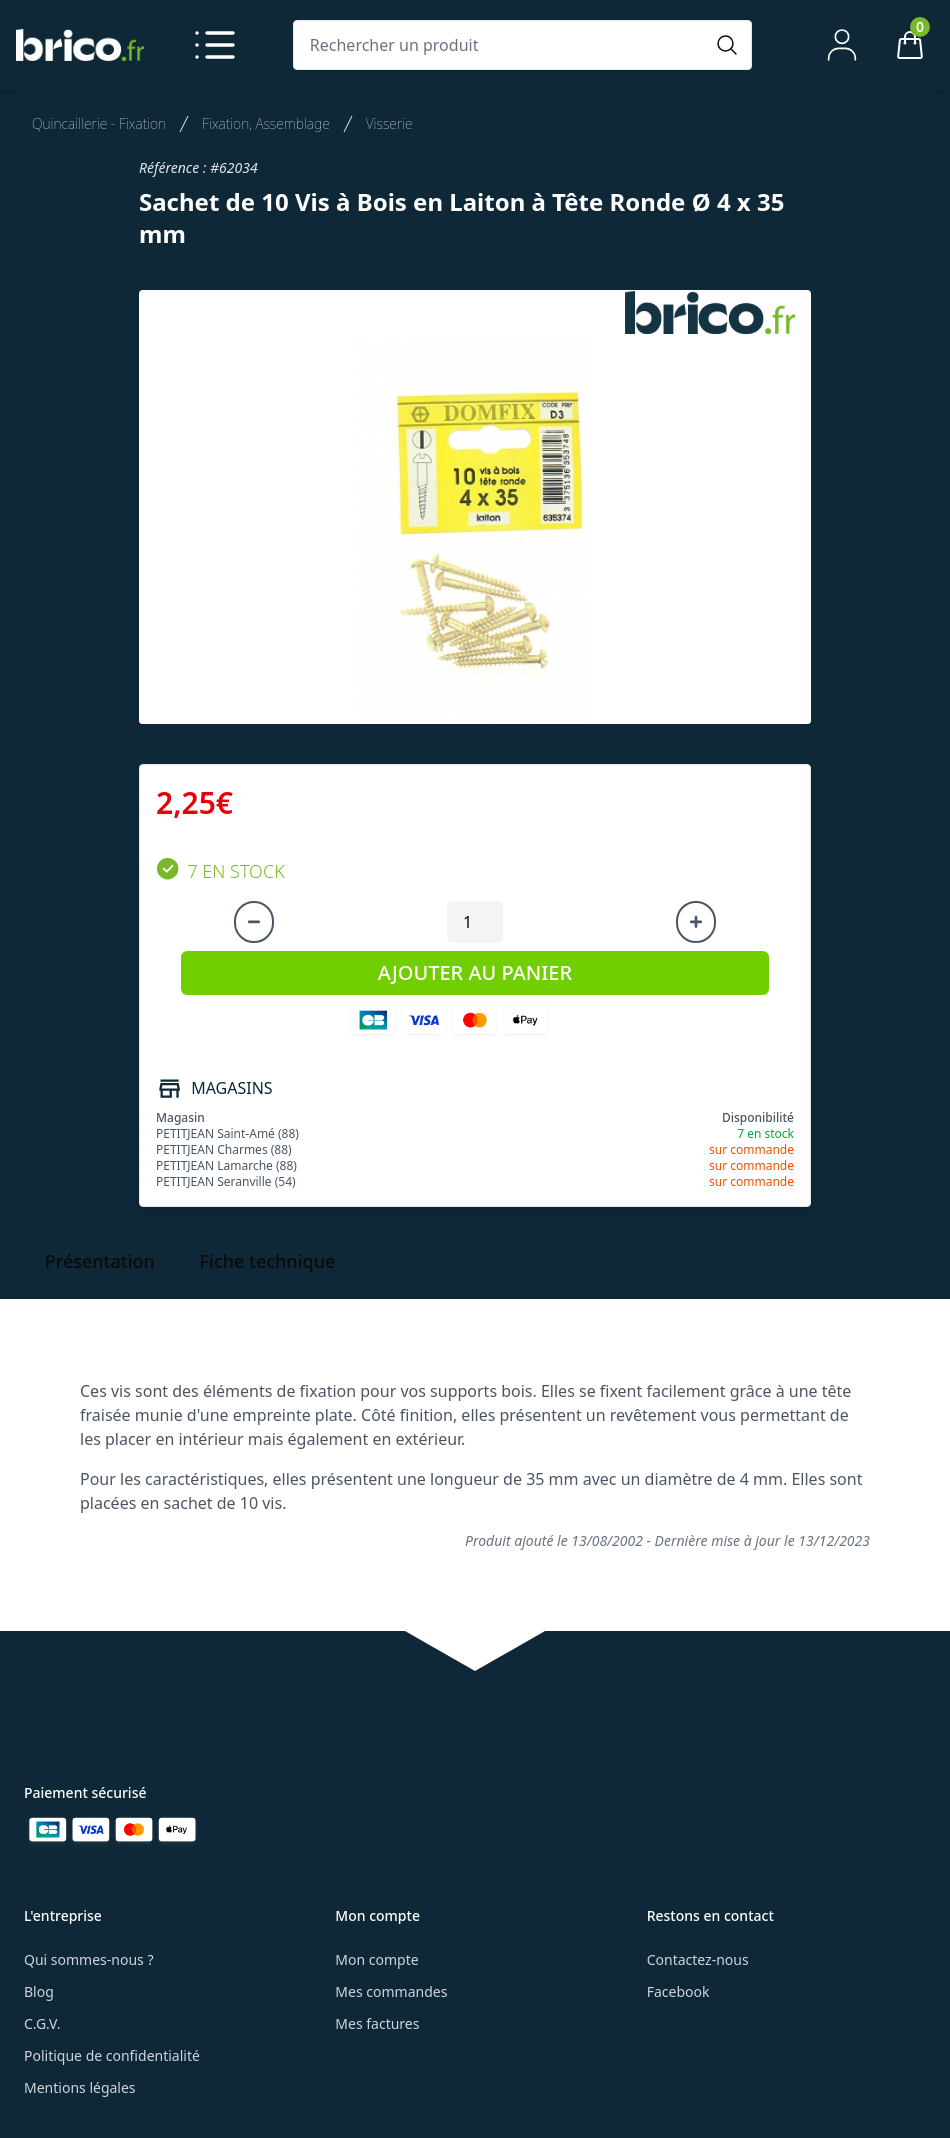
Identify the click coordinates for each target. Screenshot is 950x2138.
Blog (39, 1991)
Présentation (100, 1261)
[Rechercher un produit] (502, 45)
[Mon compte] (842, 45)
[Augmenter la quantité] (696, 922)
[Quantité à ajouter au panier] (475, 922)
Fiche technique (268, 1261)
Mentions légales (80, 2087)
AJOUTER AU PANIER (475, 972)
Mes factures (377, 2023)
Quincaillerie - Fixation (99, 123)
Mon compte (376, 1959)
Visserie (389, 123)
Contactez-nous (698, 1959)
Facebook (678, 1991)
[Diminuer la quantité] (254, 922)
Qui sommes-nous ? (89, 1959)
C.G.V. (42, 2023)
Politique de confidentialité (112, 2055)
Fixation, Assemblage (266, 123)
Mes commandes (391, 1991)
